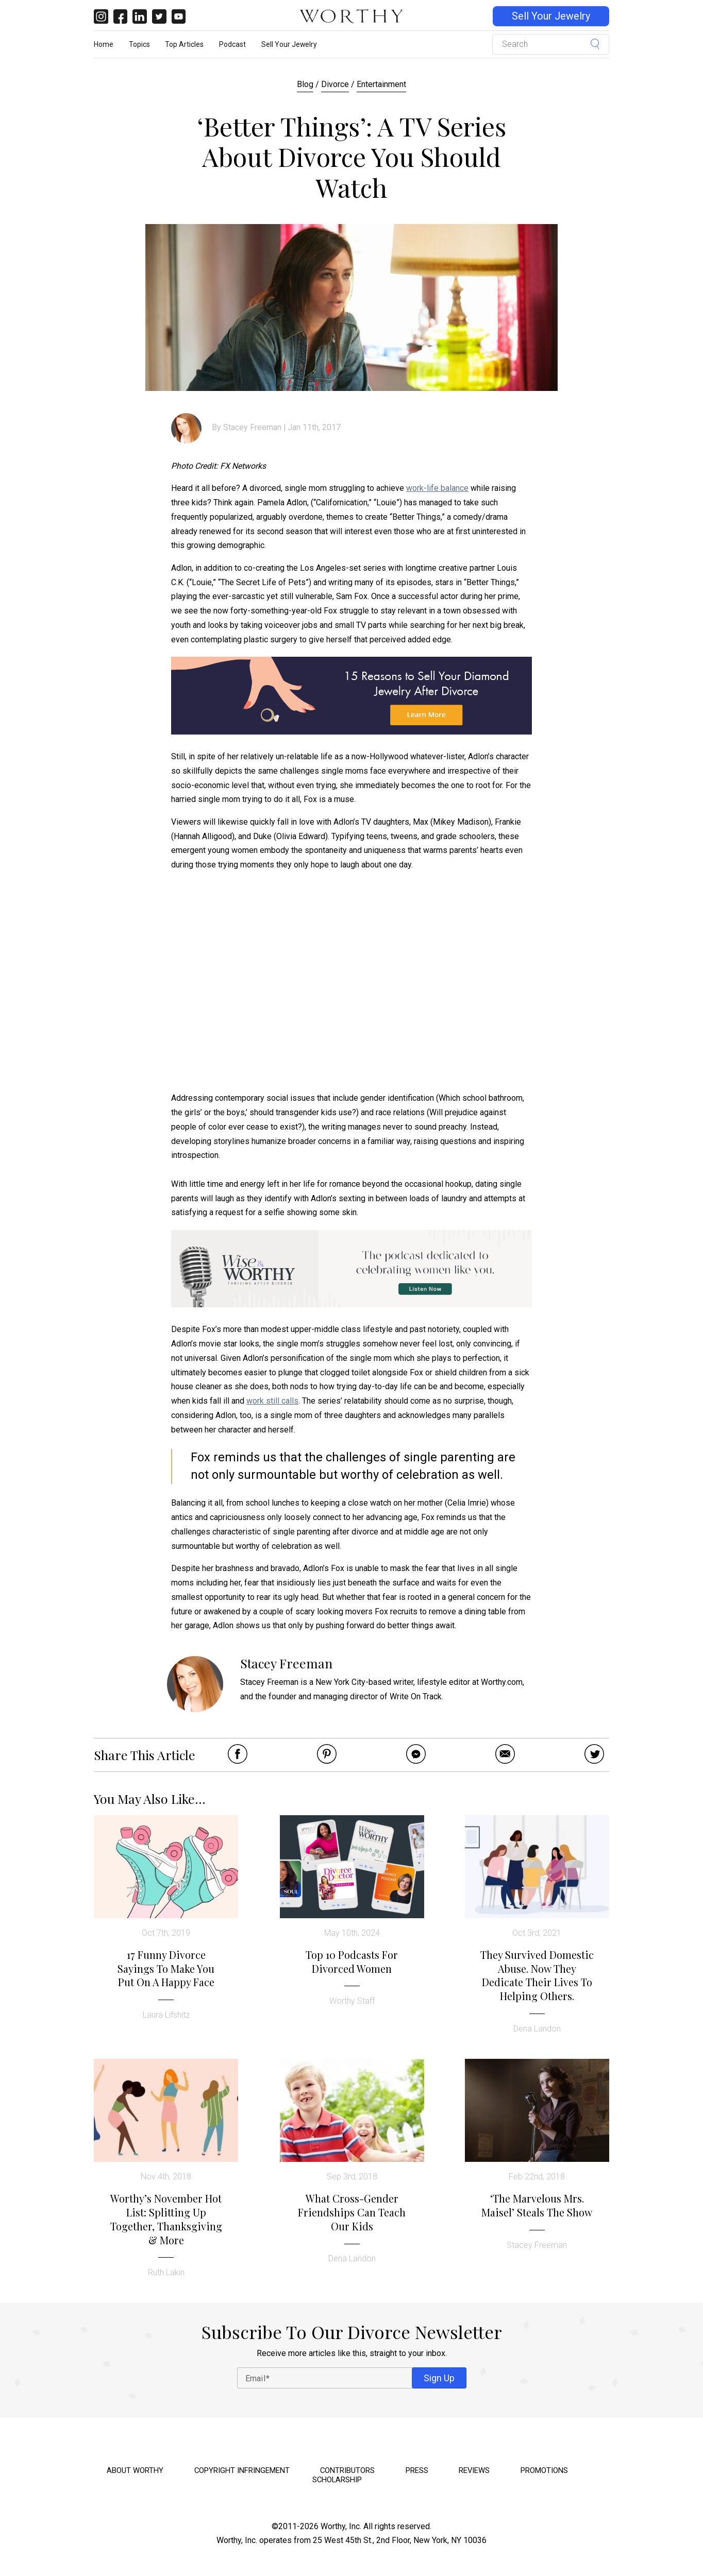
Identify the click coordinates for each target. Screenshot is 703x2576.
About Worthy (135, 2470)
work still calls (272, 1401)
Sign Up (439, 2378)
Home (103, 44)
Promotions (544, 2470)
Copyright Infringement (242, 2470)
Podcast (232, 44)
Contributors (347, 2470)
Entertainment (381, 84)
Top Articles (184, 44)
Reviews (474, 2470)
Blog (305, 84)
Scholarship (337, 2479)
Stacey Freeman (252, 427)
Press (417, 2470)
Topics (139, 44)
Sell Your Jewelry (551, 16)
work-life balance (437, 488)
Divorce (335, 84)
